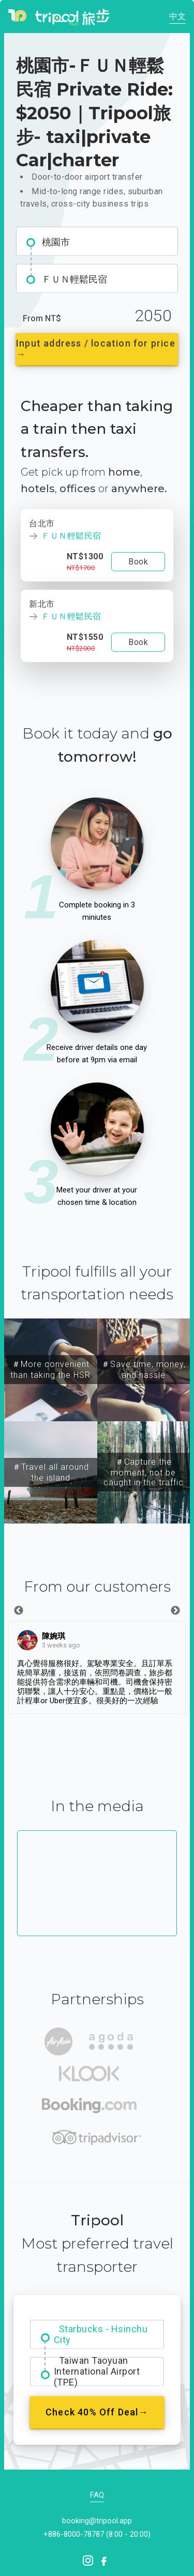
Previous (18, 1611)
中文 (177, 16)
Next (175, 1611)
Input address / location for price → (95, 348)
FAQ (97, 2495)
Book (138, 562)
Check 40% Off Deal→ (97, 2412)
